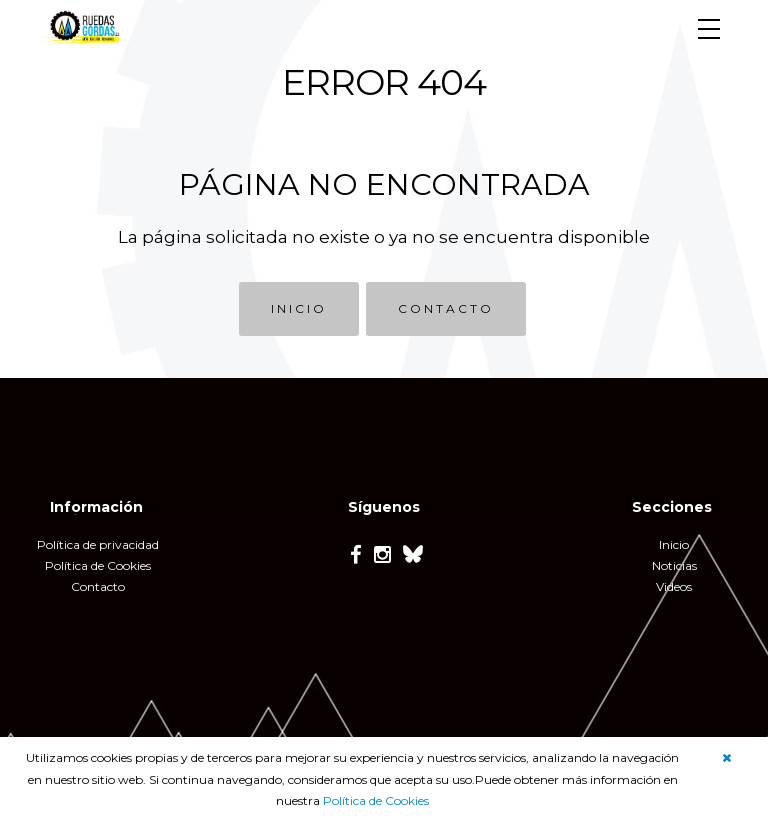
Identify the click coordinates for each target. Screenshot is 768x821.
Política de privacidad (98, 544)
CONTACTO (446, 308)
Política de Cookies (376, 800)
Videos (674, 586)
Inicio (674, 544)
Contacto (98, 586)
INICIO (299, 308)
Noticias (674, 565)
